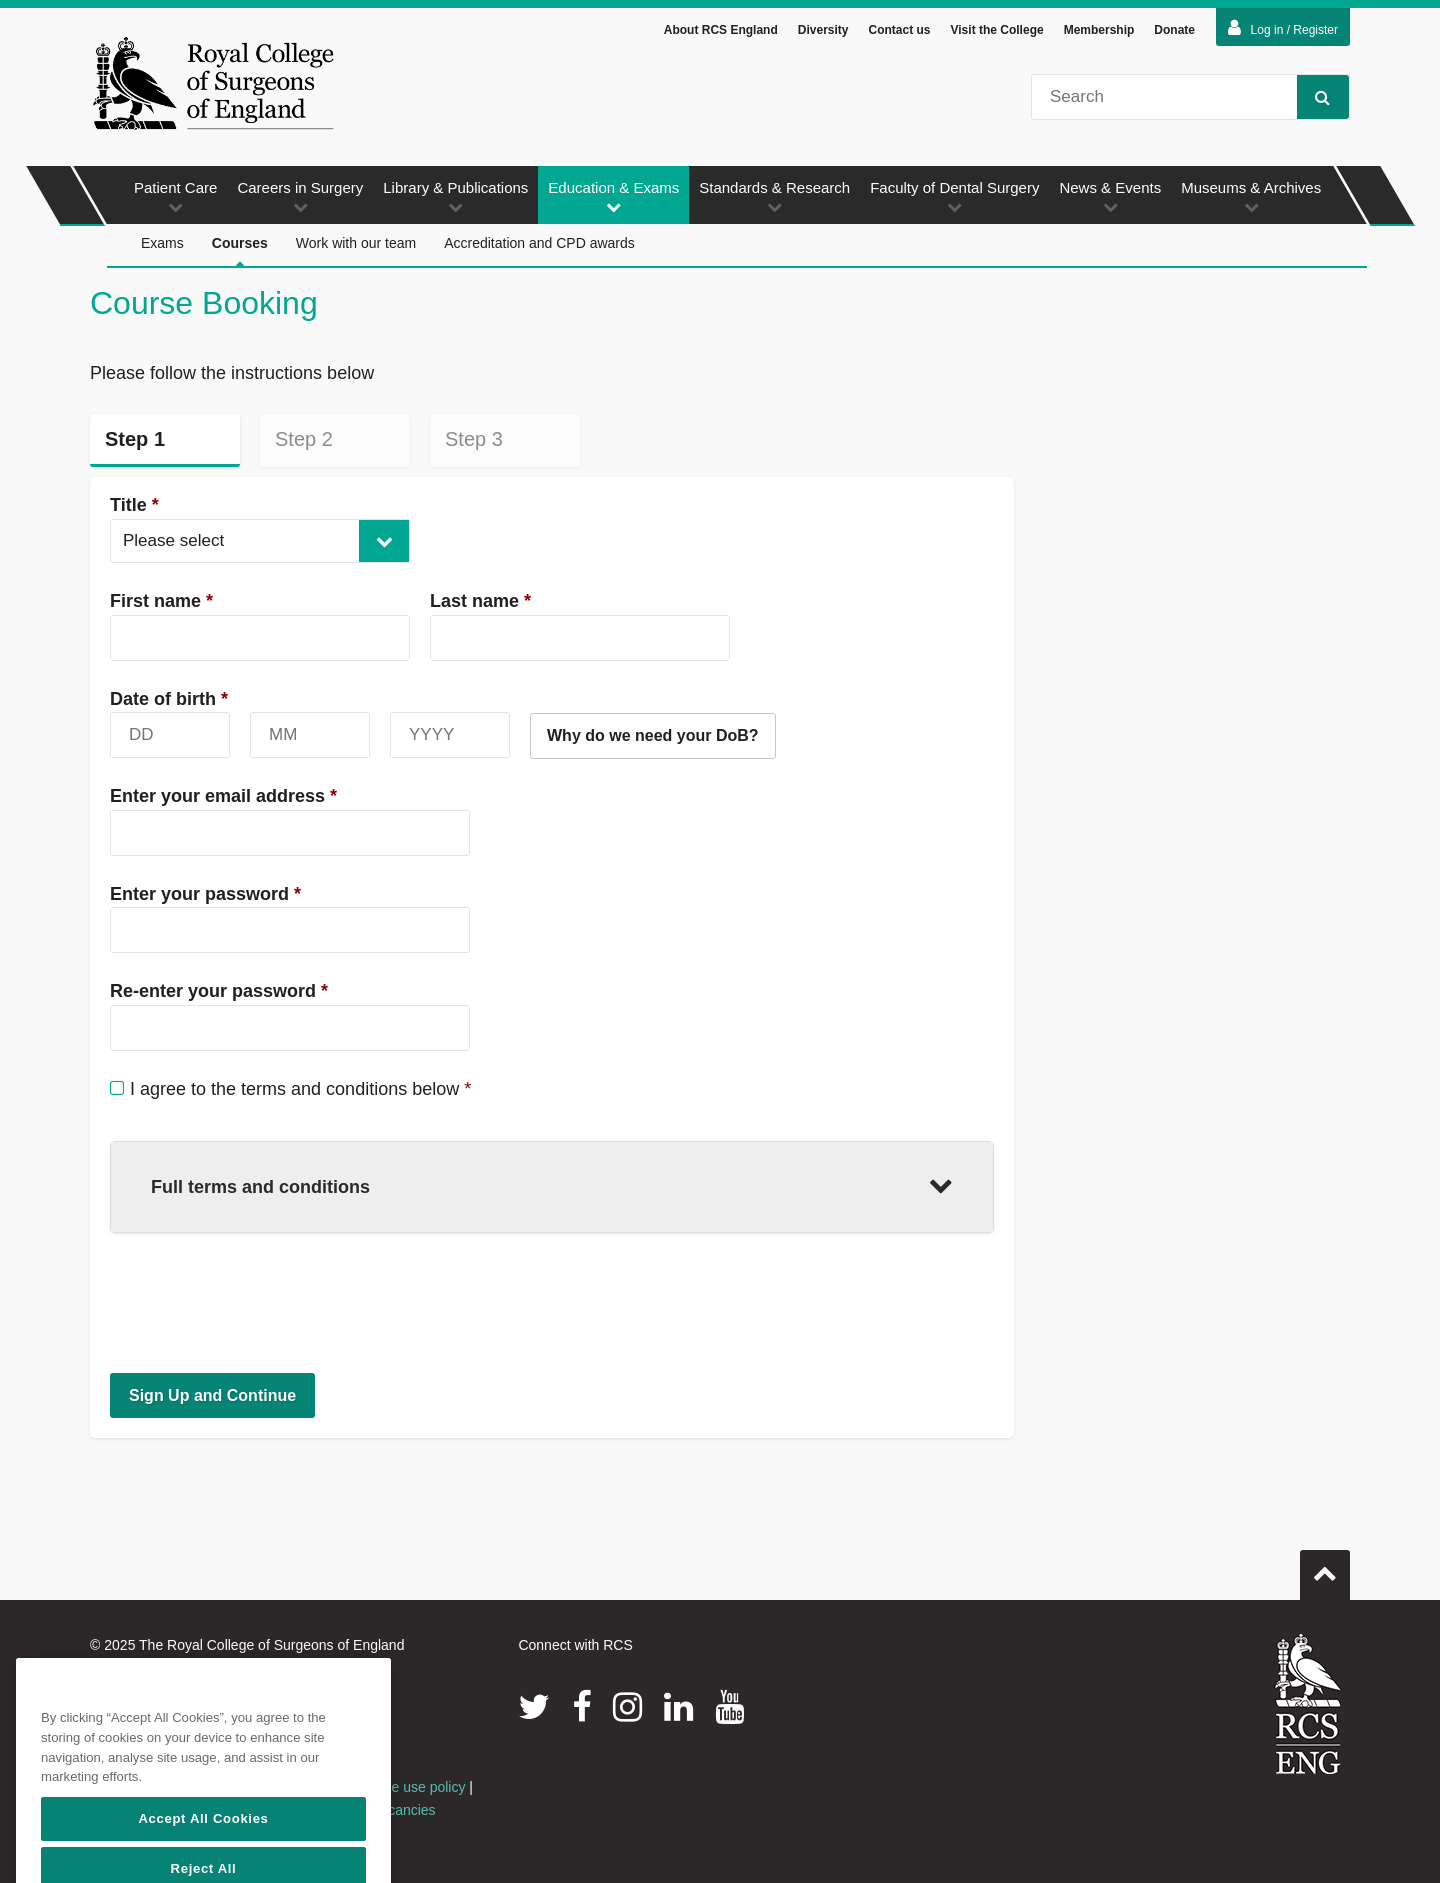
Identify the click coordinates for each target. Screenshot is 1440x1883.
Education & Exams (613, 196)
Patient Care (175, 196)
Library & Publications (455, 196)
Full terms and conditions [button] (552, 1184)
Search (1313, 96)
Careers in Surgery (300, 196)
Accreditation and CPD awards (539, 243)
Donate (1174, 30)
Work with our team (356, 243)
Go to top (1325, 1567)
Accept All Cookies (203, 1852)
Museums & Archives (1251, 196)
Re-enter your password (219, 991)
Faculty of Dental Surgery (954, 196)
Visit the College (997, 30)
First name (161, 601)
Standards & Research (774, 196)
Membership (1099, 30)
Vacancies (404, 1810)
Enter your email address (223, 796)
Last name (480, 601)
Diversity (823, 30)
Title (134, 505)
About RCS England (721, 30)
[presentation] (262, 1302)
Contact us (899, 30)
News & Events (1110, 196)
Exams (162, 243)
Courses (240, 251)
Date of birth (169, 699)
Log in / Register (1283, 28)
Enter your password (205, 894)
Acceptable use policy (397, 1787)
